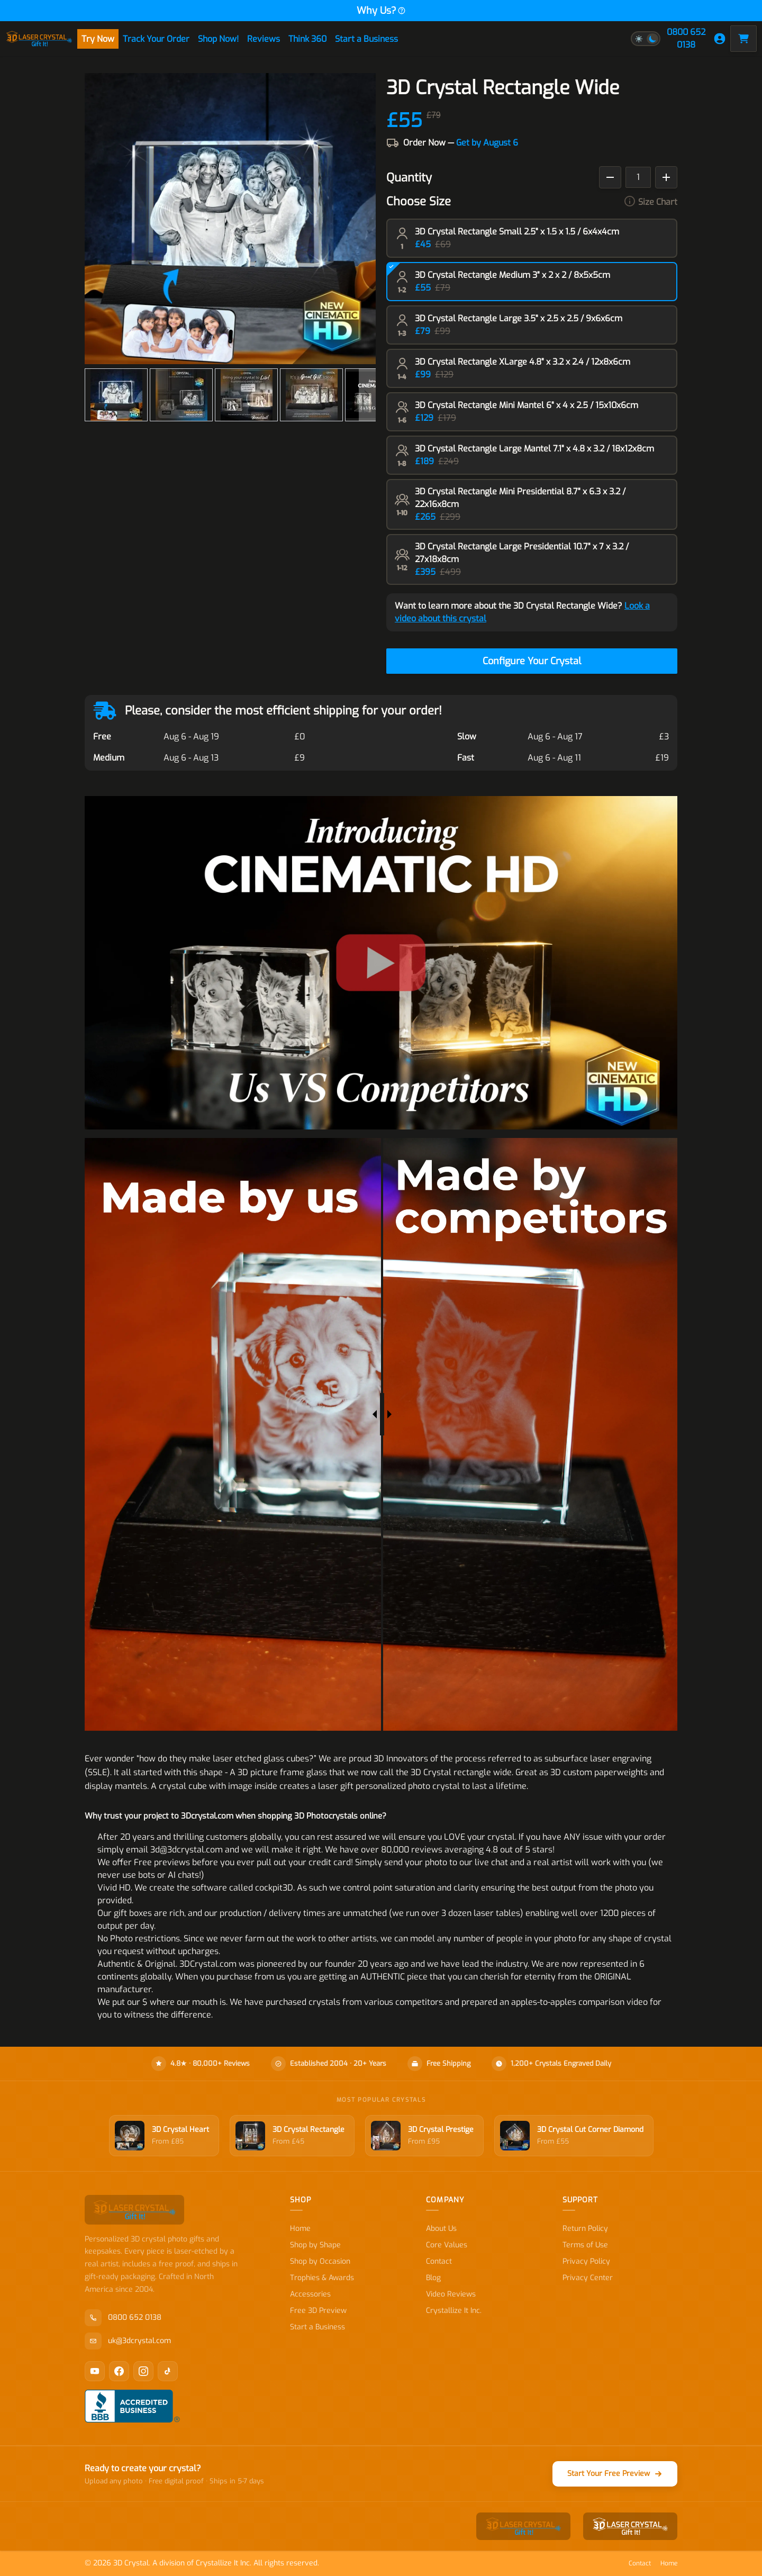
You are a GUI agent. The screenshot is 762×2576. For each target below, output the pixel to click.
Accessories (310, 2294)
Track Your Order (156, 38)
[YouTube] (95, 2371)
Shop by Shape (315, 2245)
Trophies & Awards (322, 2278)
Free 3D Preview (318, 2311)
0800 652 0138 (686, 38)
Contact (439, 2261)
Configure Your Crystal (532, 661)
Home (300, 2229)
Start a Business (366, 38)
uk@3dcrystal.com (128, 2341)
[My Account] (719, 38)
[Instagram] (143, 2371)
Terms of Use (585, 2245)
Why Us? (381, 10)
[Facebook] (119, 2371)
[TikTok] (168, 2371)
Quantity (409, 177)
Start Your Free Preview (615, 2474)
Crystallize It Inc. (454, 2311)
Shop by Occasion (320, 2261)
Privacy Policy (586, 2261)
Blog (433, 2278)
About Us (441, 2229)
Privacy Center (588, 2278)
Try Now (97, 38)
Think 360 (307, 38)
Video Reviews (451, 2294)
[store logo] (39, 38)
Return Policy (585, 2229)
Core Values (446, 2245)
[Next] (367, 394)
